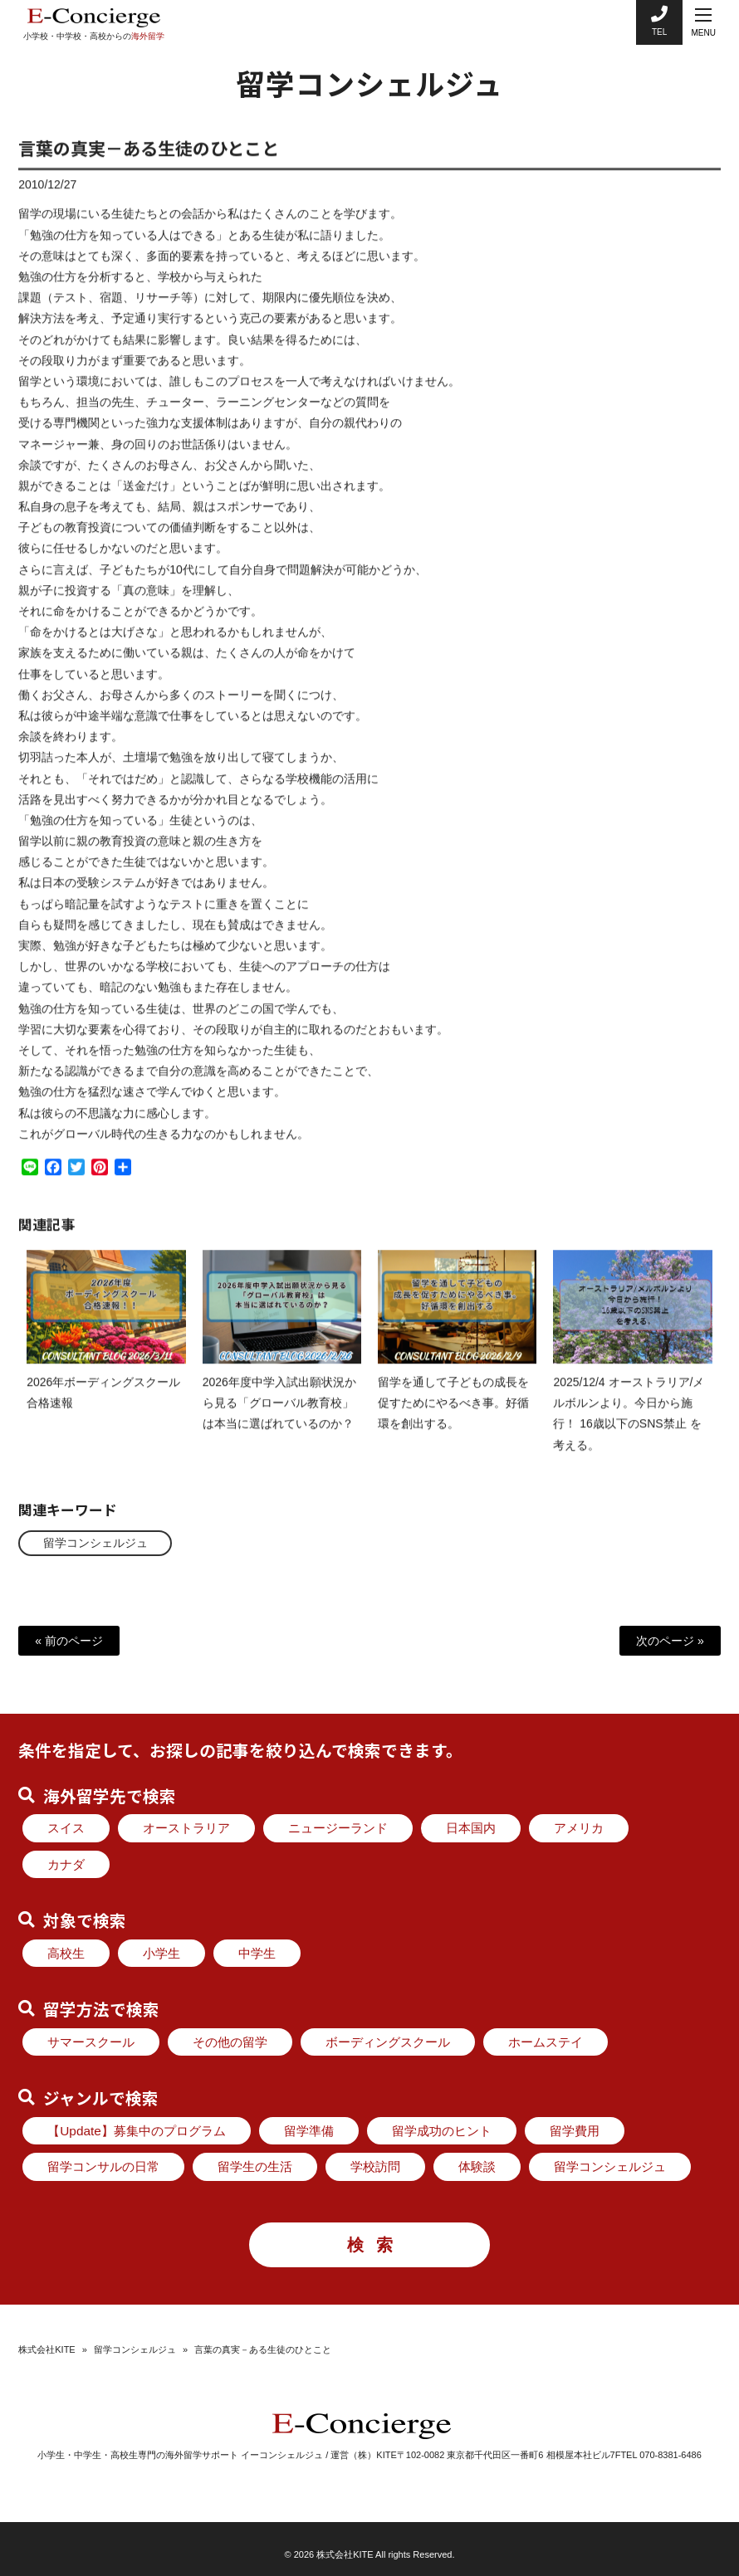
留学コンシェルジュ (95, 1542)
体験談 (477, 2166)
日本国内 (471, 1828)
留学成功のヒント (442, 2131)
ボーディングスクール (387, 2042)
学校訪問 (375, 2166)
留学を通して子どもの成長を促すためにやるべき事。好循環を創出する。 (453, 1417)
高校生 (66, 1953)
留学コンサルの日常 (103, 2166)
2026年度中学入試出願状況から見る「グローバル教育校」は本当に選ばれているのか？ (279, 1417)
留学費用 (575, 2131)
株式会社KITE (46, 2349)
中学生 (257, 1953)
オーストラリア (186, 1828)
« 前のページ (69, 1640)
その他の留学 (230, 2042)
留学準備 (309, 2131)
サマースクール (91, 2042)
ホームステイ (545, 2042)
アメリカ (579, 1828)
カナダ (66, 1864)
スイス (66, 1828)
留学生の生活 (255, 2166)
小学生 (161, 1953)
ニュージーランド (338, 1828)
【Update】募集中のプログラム (136, 2131)
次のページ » (670, 1640)
